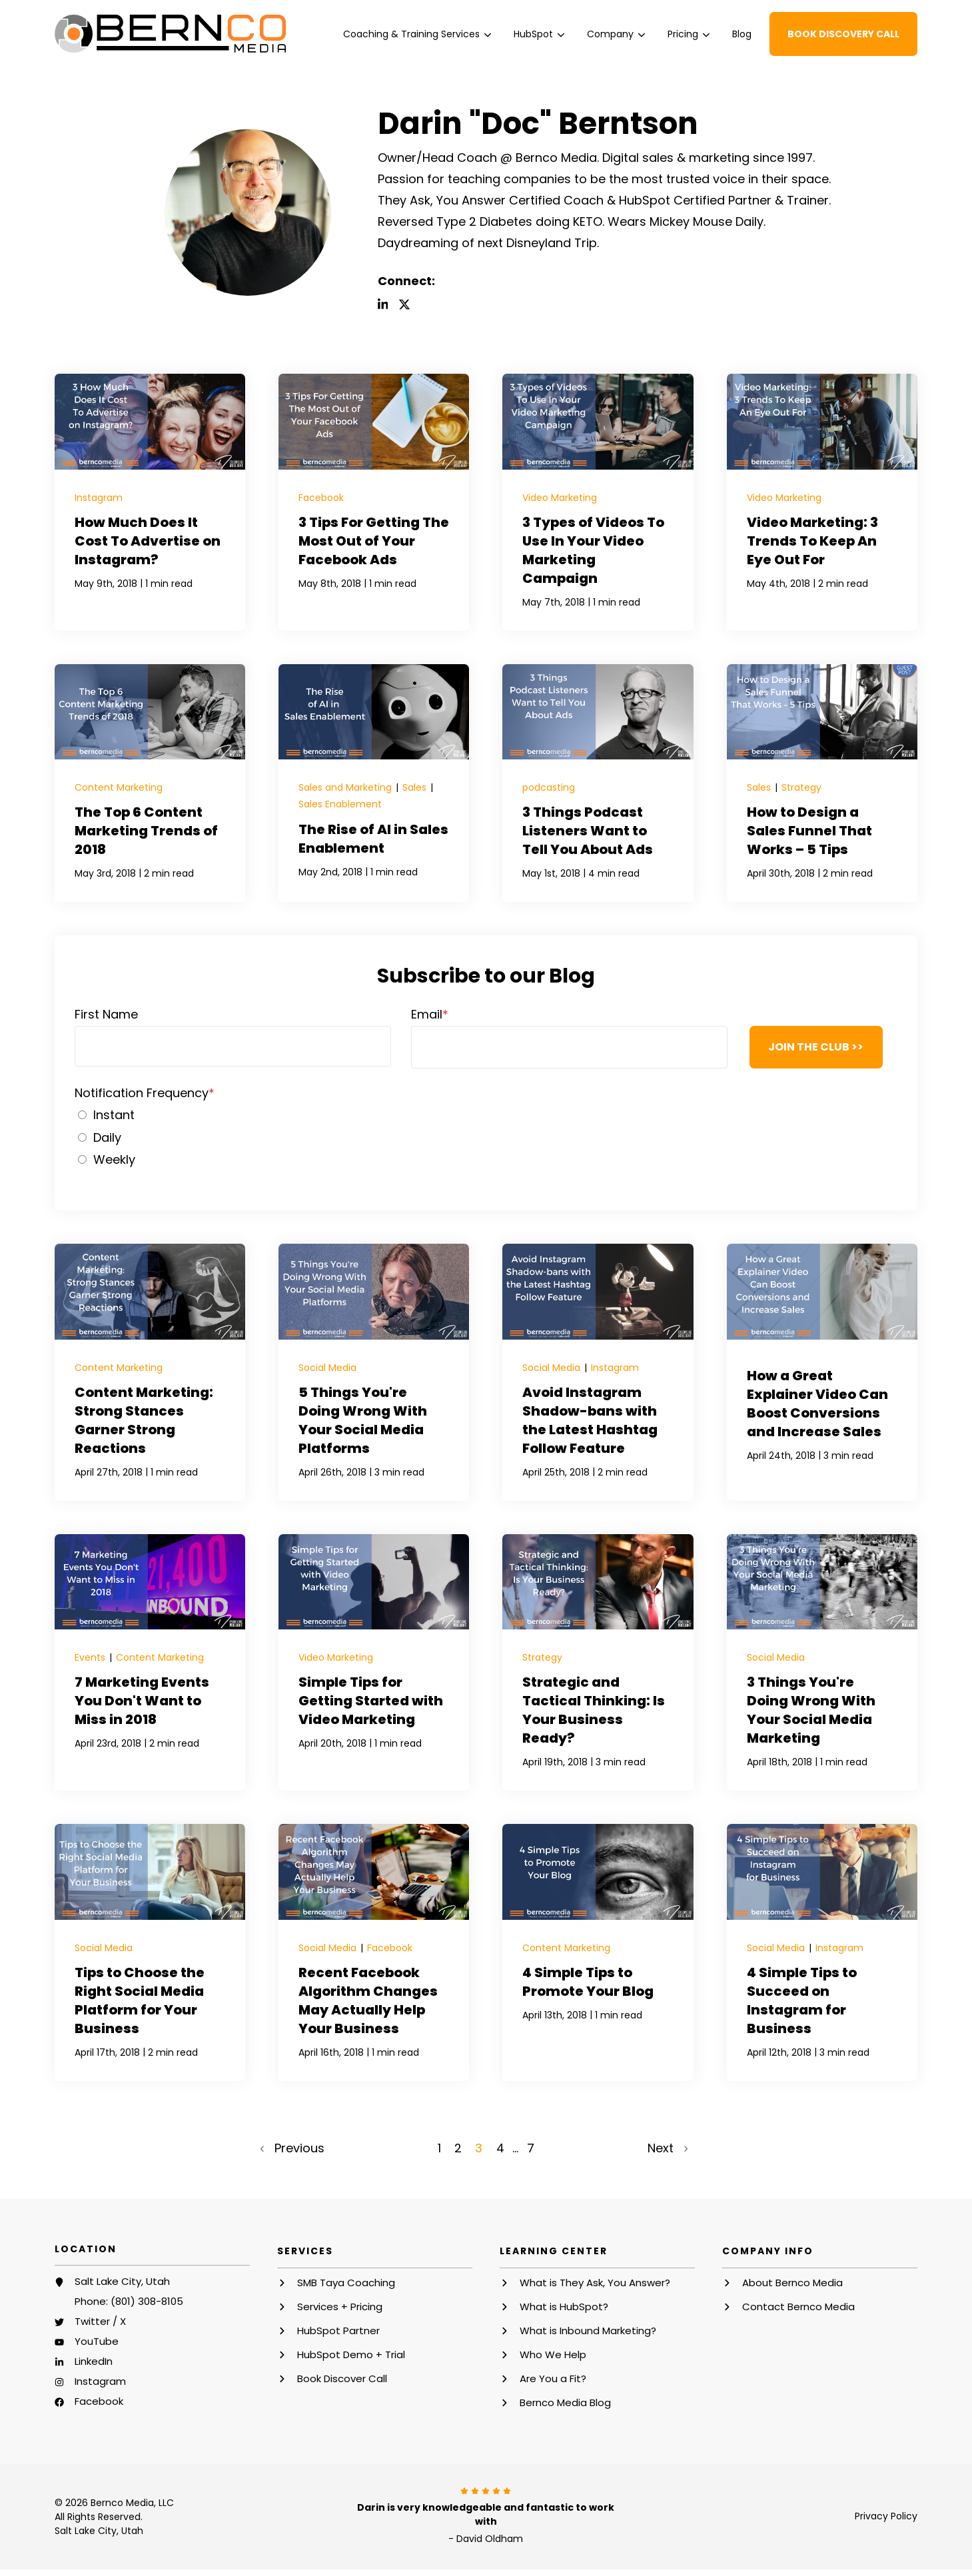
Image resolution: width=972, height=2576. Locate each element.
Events (91, 1656)
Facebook (321, 497)
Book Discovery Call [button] (843, 34)
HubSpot (539, 34)
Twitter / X (100, 2319)
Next (666, 2146)
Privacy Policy (886, 2513)
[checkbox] (486, 1136)
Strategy (801, 787)
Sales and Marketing (346, 787)
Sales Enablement (340, 803)
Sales (415, 787)
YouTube (97, 2339)
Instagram (99, 497)
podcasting (548, 787)
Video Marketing (559, 497)
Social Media (327, 1367)
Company (616, 34)
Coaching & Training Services (417, 34)
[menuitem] (417, 33)
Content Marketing (119, 787)
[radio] (486, 1114)
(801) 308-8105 (147, 2299)
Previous (294, 2146)
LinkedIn (94, 2359)
